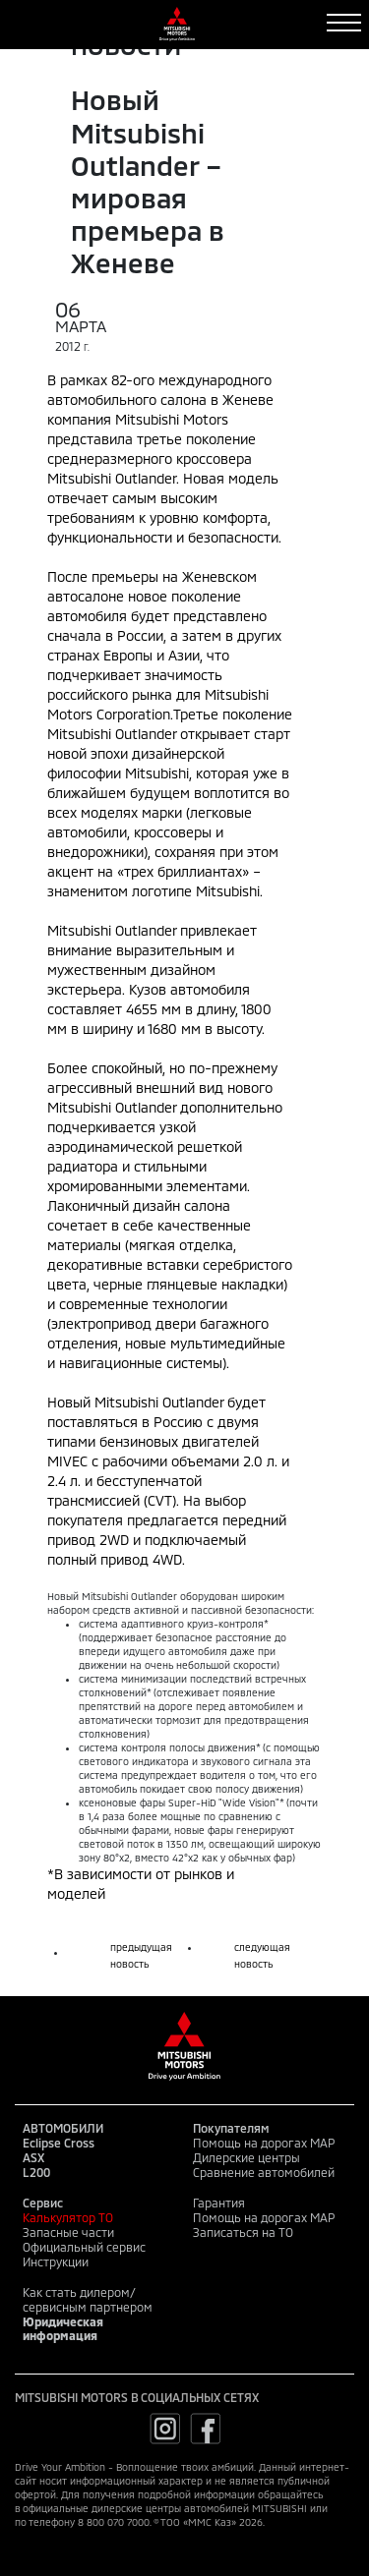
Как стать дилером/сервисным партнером (88, 2299)
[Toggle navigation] (344, 22)
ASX (33, 2157)
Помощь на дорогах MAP (264, 2142)
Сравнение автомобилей (264, 2172)
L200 (36, 2172)
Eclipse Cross (58, 2142)
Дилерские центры (246, 2157)
